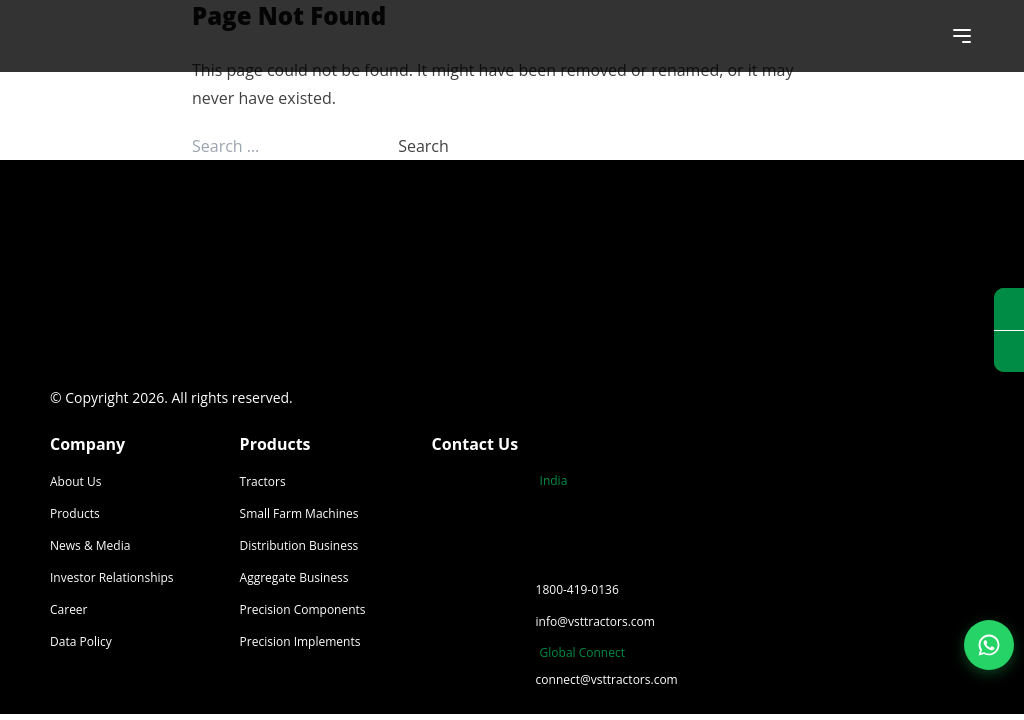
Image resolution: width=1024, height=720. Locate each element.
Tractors (263, 481)
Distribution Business (299, 545)
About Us (75, 481)
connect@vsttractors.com (607, 679)
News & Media (90, 545)
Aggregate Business (294, 577)
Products (75, 513)
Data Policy (81, 641)
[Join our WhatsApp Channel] (989, 645)
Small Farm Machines (299, 513)
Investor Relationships (112, 577)
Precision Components (303, 609)
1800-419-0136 (577, 589)
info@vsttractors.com (595, 621)
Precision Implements (300, 641)
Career (69, 609)
